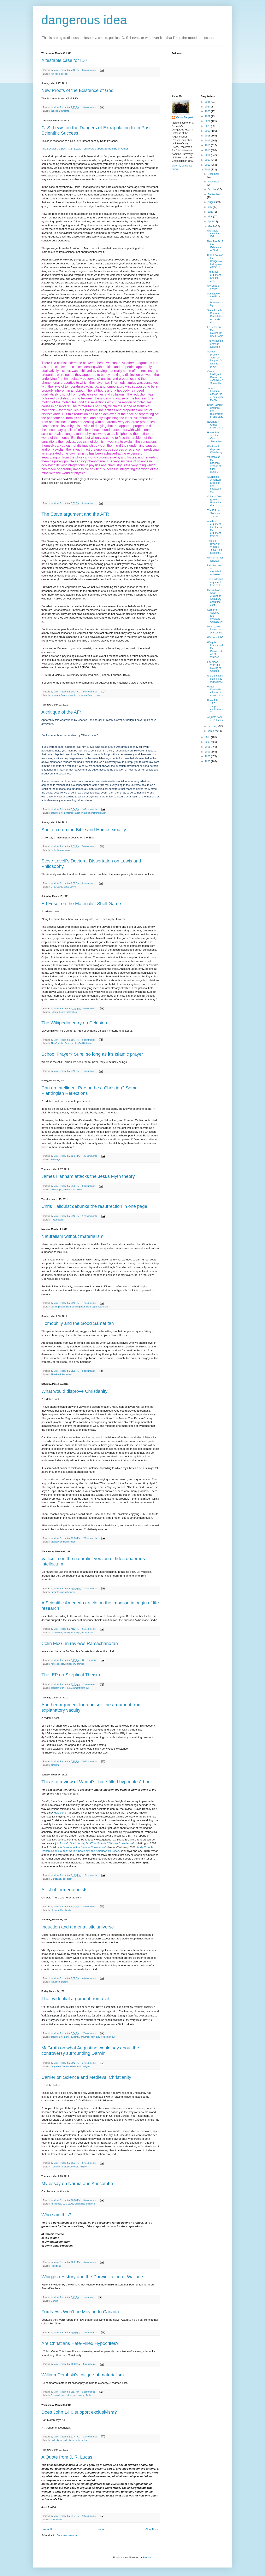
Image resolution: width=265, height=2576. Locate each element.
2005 (208, 761)
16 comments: (90, 2332)
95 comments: (89, 70)
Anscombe (56, 2203)
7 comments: (89, 1071)
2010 (208, 737)
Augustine (56, 2066)
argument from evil (60, 2037)
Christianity (56, 1879)
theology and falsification (63, 1541)
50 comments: (89, 846)
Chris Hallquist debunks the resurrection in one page (94, 1206)
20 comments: (90, 1588)
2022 (208, 116)
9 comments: (89, 1039)
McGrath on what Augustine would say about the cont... (214, 598)
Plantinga (55, 1159)
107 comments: (90, 809)
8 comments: (89, 1186)
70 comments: (90, 1538)
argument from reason (62, 695)
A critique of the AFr (61, 712)
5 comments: (89, 1371)
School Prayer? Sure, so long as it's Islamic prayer (92, 1054)
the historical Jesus (72, 1189)
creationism (56, 1632)
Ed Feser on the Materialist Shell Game (81, 903)
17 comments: (89, 2033)
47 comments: (89, 1303)
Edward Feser (58, 1012)
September (214, 194)
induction (55, 1981)
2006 (208, 756)
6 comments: (89, 503)
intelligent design (59, 73)
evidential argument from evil (85, 2037)
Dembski (55, 2395)
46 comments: (89, 1978)
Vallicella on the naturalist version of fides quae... (214, 464)
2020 (208, 126)
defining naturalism (81, 1306)
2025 (208, 101)
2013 (208, 159)
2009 (208, 741)
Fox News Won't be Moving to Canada (80, 2311)
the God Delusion (83, 1043)
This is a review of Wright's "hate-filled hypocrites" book (97, 1781)
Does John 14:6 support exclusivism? (79, 2412)
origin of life (87, 1632)
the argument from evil (78, 1688)
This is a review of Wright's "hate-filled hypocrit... (214, 546)
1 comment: (88, 2297)
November (213, 181)
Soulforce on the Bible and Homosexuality (83, 829)
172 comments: (90, 1216)
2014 (208, 155)
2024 (208, 106)
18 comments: (89, 107)
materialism (71, 1012)
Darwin (65, 2066)
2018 (208, 135)
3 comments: (90, 2200)
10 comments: (89, 2516)
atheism (55, 1765)
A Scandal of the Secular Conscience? (83, 1847)
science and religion (80, 2066)
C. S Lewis (68, 2203)
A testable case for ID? (64, 60)
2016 (208, 145)
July (210, 207)
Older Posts (151, 2529)
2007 (208, 751)
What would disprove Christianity (74, 1391)
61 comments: (89, 1629)
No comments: (89, 1660)
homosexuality (64, 850)
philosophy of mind (74, 1664)
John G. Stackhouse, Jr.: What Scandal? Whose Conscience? (97, 1843)
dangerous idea (84, 20)
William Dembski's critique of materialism (82, 2374)
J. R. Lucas (56, 2519)
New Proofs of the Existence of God (77, 90)
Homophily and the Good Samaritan (77, 1323)
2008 (208, 746)
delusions (60, 1812)
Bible (53, 850)
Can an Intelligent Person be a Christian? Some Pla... (215, 377)
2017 (208, 140)
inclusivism (69, 2440)
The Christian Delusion (62, 1043)
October (212, 189)
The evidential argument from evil (75, 1998)
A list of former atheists (64, 1889)
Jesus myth (56, 1189)
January (212, 731)
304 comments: (90, 1761)
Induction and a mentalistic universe (77, 1927)
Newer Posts (49, 2529)
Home (101, 2529)
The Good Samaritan (61, 1374)
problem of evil (58, 1688)
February (213, 726)
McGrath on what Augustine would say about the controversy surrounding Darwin (90, 2050)
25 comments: (89, 1906)
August (212, 202)
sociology (67, 1879)
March (211, 226)
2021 (208, 121)
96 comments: (90, 691)
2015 (208, 150)
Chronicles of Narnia (85, 2203)
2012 (208, 164)
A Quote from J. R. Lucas (66, 2457)
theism (64, 1981)
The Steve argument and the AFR (75, 514)
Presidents (56, 2266)
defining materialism (61, 1306)
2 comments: (90, 1684)
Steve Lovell (69, 886)
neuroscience (57, 1664)
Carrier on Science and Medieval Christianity (86, 2077)
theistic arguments (60, 111)
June (211, 211)
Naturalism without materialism (72, 1236)
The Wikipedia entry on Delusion (74, 1022)
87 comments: (89, 2163)
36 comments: (90, 1156)
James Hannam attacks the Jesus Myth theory (88, 1176)
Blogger (147, 2557)
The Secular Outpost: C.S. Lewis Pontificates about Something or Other (84, 148)
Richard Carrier (58, 2166)
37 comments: (89, 2063)
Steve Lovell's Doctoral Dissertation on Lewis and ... (215, 316)
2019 (208, 130)
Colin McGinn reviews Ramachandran (79, 1643)
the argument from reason (87, 695)
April (210, 221)
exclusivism (56, 2440)
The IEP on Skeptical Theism (70, 1674)
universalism (82, 2440)
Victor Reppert (184, 117)
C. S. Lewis (56, 886)
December (213, 173)
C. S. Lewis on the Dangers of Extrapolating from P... (215, 261)
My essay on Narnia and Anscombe (77, 2183)
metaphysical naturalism (63, 1592)
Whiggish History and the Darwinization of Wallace (92, 2276)
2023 (208, 111)
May (210, 216)
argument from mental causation (67, 813)
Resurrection (57, 1219)
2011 (208, 169)
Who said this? (56, 2214)
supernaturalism (100, 1306)
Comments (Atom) (67, 2535)
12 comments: (90, 1875)
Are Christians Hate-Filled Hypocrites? (80, 2343)
